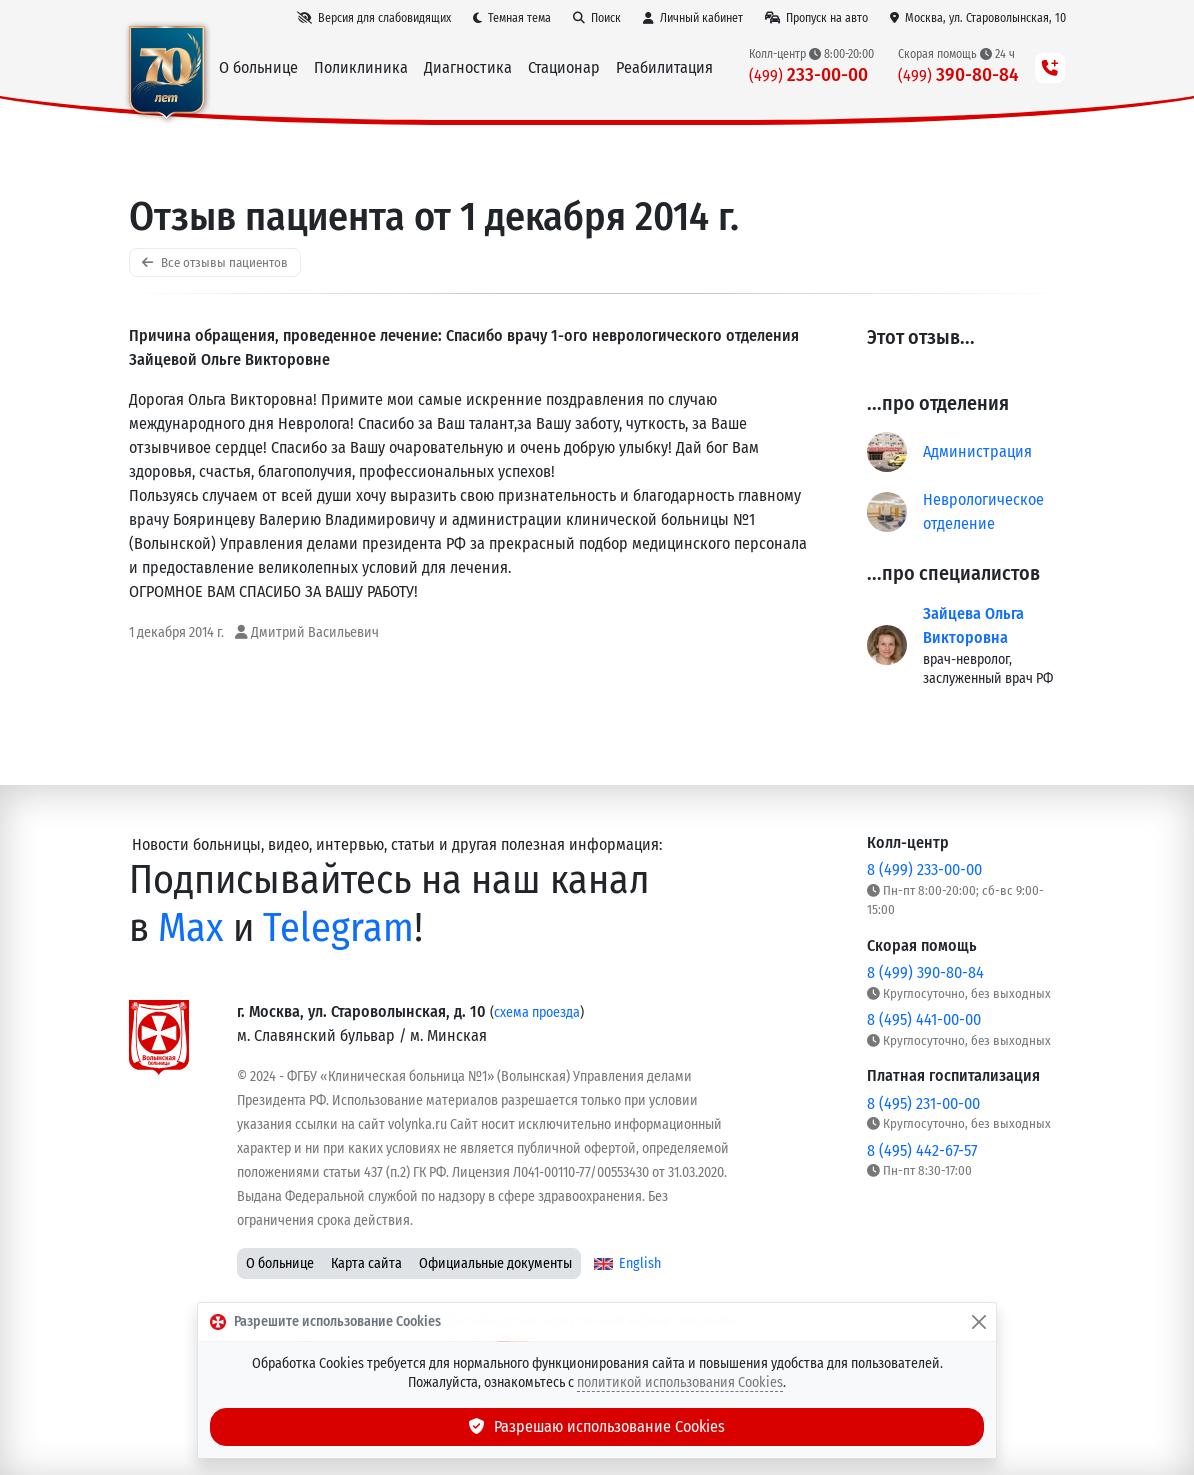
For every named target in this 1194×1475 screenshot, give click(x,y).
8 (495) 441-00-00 (924, 1019)
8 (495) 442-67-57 (922, 1150)
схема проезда (537, 1012)
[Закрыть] (979, 1322)
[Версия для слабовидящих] (374, 18)
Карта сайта (366, 1263)
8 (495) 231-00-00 (923, 1103)
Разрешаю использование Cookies (597, 1426)
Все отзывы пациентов (215, 262)
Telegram (338, 928)
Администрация (977, 451)
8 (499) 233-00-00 (924, 869)
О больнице (280, 1263)
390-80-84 (958, 74)
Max (191, 928)
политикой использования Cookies (680, 1382)
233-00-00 (808, 74)
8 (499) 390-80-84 (925, 972)
